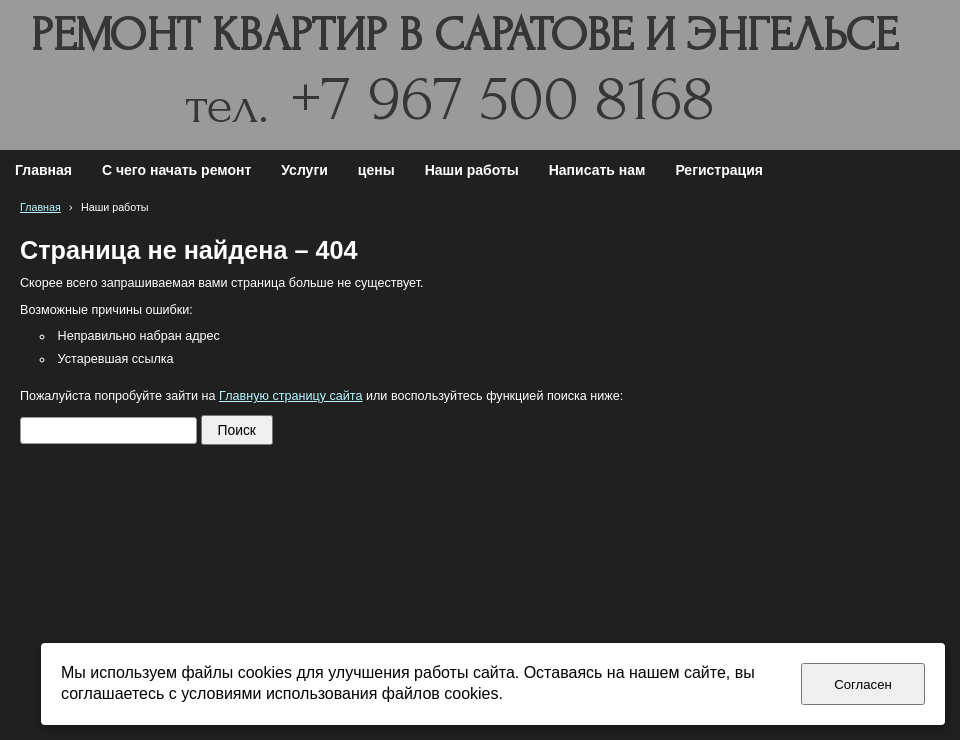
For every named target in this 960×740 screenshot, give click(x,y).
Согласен (863, 684)
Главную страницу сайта (290, 396)
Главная (40, 207)
